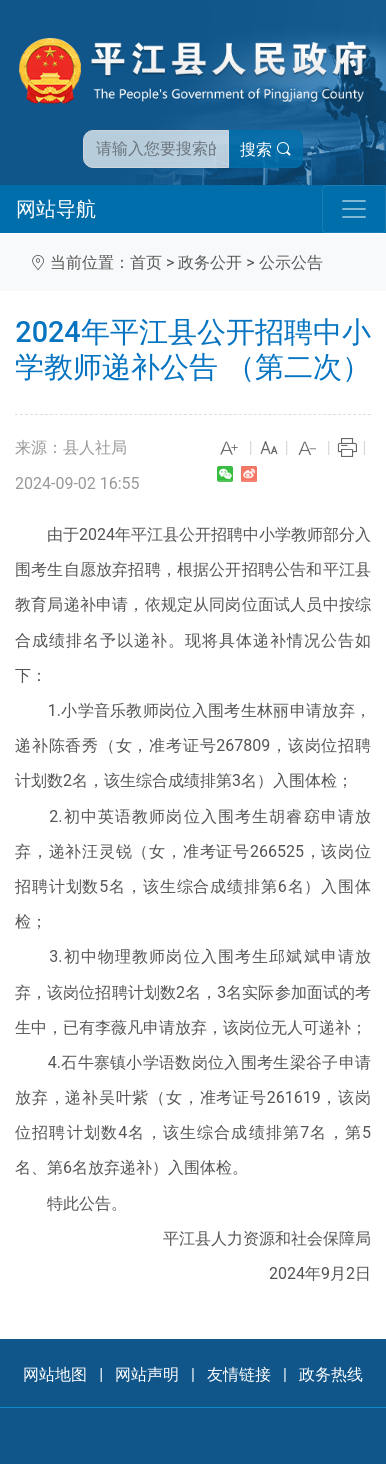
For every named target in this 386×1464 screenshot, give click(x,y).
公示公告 (291, 262)
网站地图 (55, 1374)
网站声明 (147, 1374)
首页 (146, 262)
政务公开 (210, 262)
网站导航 (56, 209)
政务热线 (331, 1374)
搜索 (266, 149)
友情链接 (239, 1374)
